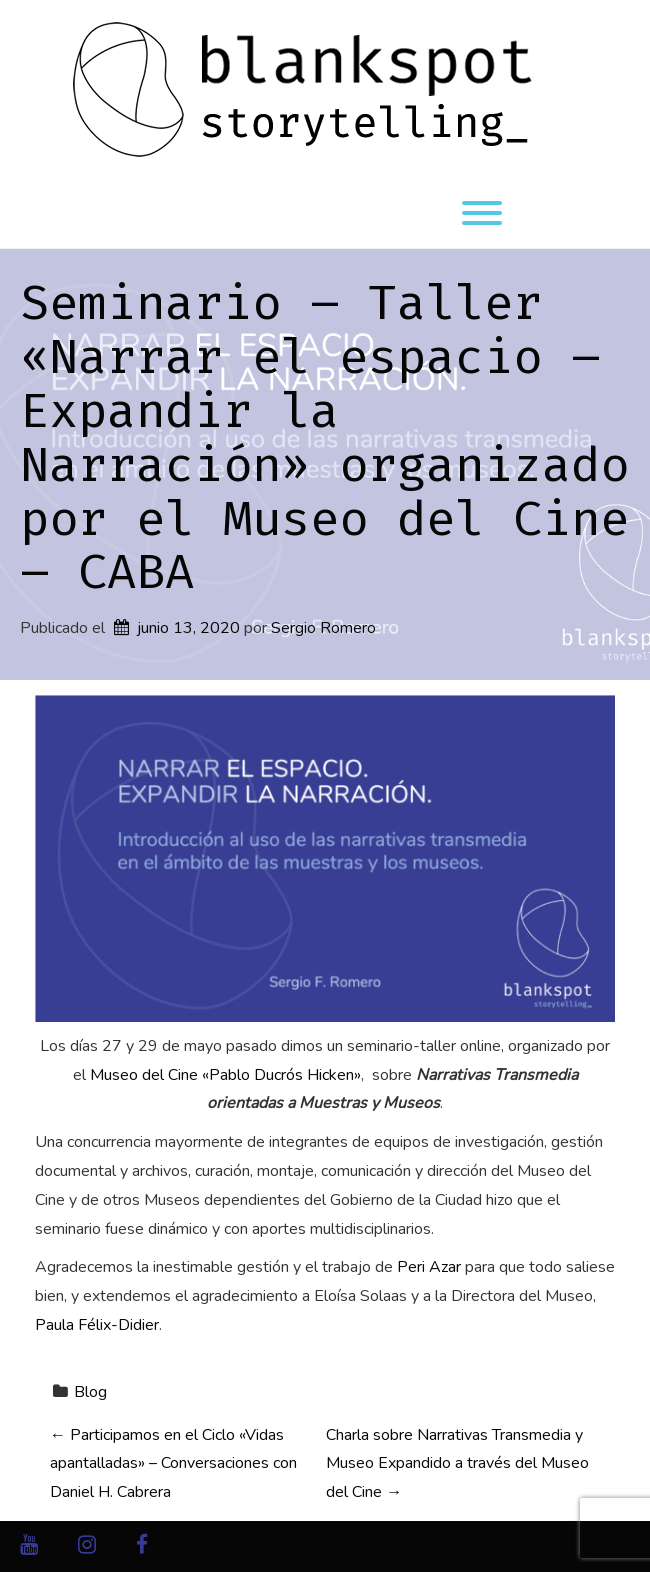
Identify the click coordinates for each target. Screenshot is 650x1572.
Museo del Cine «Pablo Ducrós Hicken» (225, 1075)
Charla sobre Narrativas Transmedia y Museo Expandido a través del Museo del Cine (457, 1464)
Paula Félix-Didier (97, 1325)
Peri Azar (429, 1267)
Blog (90, 1392)
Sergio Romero (323, 628)
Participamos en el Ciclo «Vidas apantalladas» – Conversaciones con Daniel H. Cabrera (173, 1464)
